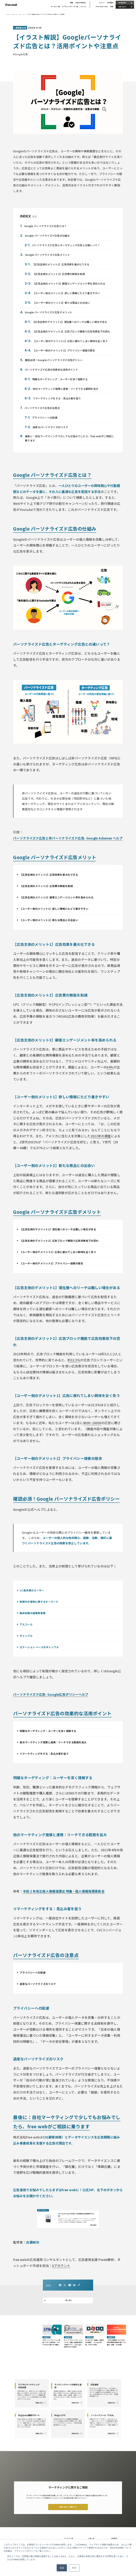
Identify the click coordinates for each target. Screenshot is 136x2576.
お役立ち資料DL (80, 4)
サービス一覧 (54, 8)
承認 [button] (62, 2568)
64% (110, 1067)
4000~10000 (92, 1422)
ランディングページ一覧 (70, 8)
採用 (111, 8)
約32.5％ (73, 1360)
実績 (71, 4)
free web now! (101, 8)
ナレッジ (83, 8)
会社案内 (110, 4)
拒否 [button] (74, 2568)
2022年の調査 (101, 1136)
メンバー (101, 4)
